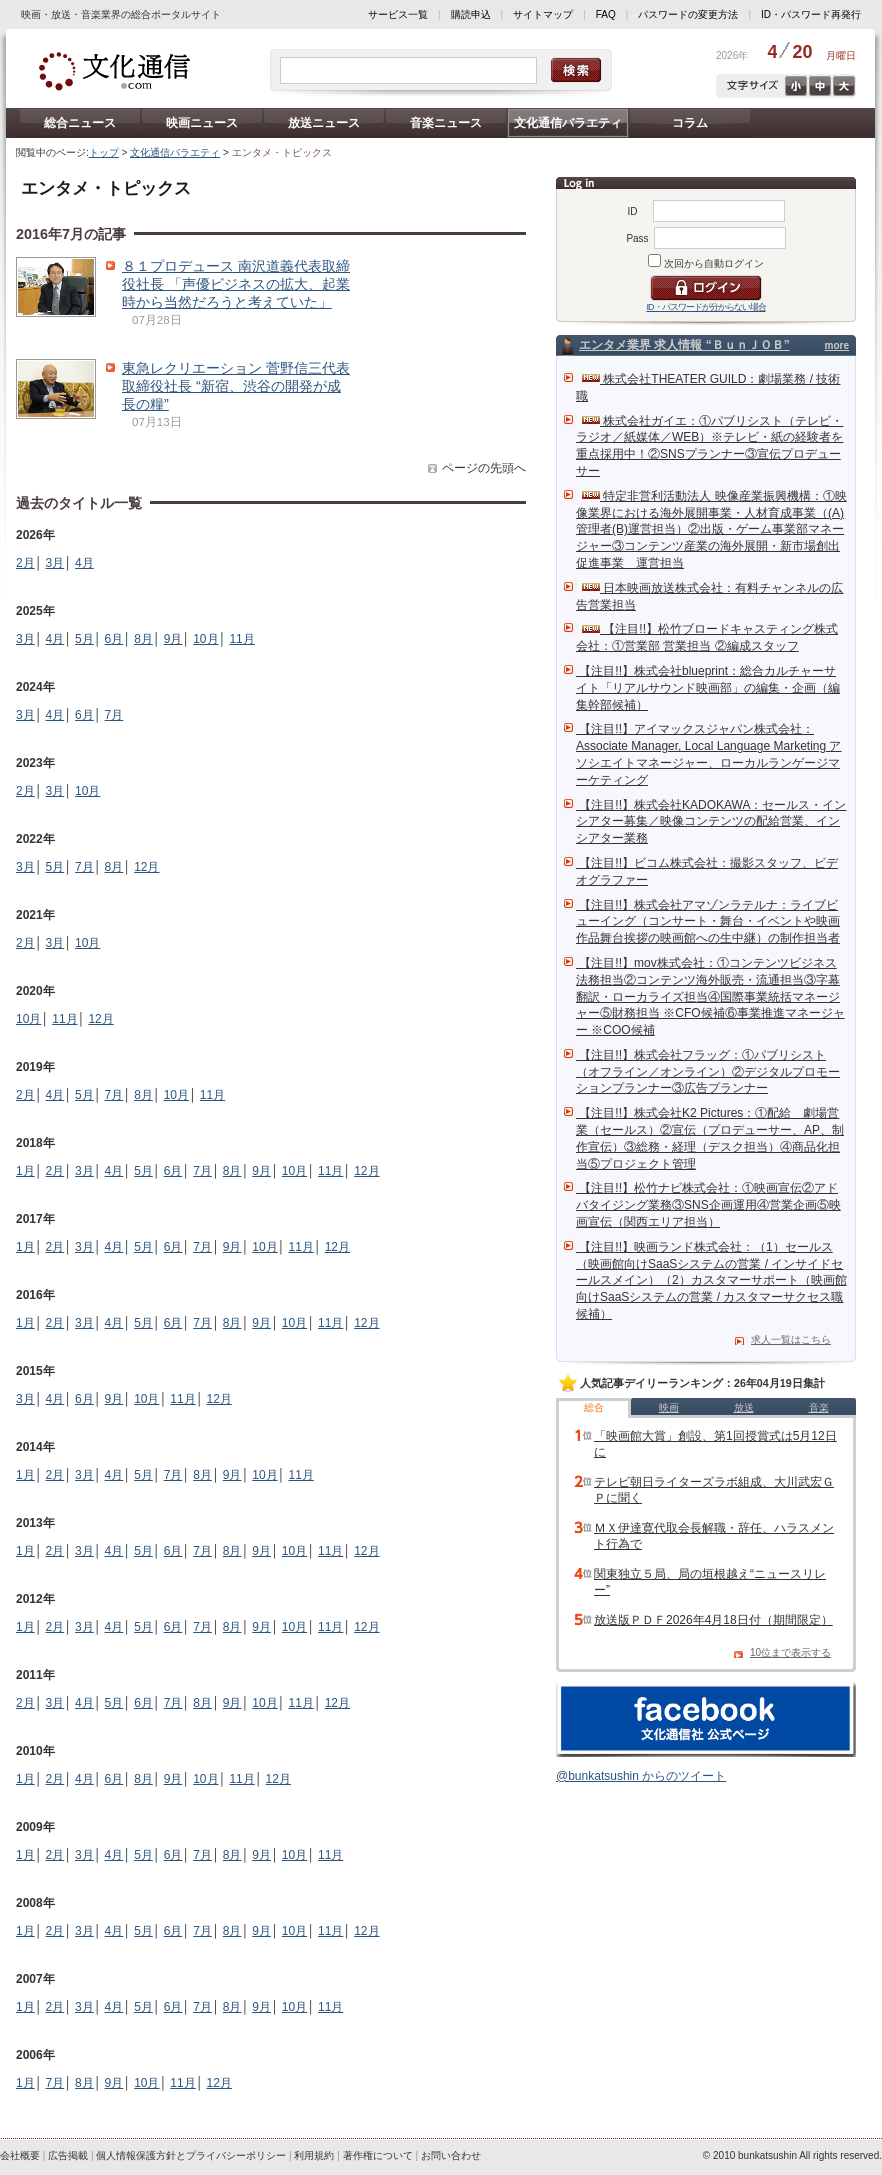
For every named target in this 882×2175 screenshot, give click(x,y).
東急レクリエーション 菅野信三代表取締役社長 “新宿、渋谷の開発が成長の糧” (236, 386)
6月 (114, 639)
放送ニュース (324, 123)
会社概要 (20, 2155)
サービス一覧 (398, 14)
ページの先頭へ (484, 468)
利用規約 (314, 2155)
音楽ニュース (446, 123)
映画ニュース (202, 123)
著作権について (378, 2155)
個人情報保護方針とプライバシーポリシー (191, 2155)
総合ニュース (80, 123)
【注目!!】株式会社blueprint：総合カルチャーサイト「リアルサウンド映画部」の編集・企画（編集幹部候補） (708, 688)
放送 (744, 1407)
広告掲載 (68, 2155)
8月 (143, 639)
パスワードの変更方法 (688, 14)
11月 (241, 639)
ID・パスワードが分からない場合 (706, 307)
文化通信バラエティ (568, 123)
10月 (205, 639)
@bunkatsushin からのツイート (641, 1776)
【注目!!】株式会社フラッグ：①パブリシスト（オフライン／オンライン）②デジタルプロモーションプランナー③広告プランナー (708, 1072)
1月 (25, 1171)
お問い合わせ (451, 2155)
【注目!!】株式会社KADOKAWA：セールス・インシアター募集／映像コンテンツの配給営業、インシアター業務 (711, 822)
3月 (55, 563)
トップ (104, 152)
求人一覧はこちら (791, 1339)
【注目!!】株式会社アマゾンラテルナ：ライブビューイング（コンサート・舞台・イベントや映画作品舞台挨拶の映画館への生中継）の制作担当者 (708, 922)
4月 (84, 563)
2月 (25, 563)
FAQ (606, 14)
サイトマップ (543, 14)
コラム (690, 123)
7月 (114, 715)
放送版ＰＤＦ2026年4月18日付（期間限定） (713, 1620)
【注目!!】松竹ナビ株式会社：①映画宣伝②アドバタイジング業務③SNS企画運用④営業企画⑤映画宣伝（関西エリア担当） (708, 1205)
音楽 (819, 1407)
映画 (669, 1407)
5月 (84, 639)
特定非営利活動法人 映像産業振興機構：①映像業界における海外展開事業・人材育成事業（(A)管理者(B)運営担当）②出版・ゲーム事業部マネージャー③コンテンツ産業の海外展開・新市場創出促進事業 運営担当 (711, 529)
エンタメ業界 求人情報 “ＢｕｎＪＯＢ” (684, 345)
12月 (146, 867)
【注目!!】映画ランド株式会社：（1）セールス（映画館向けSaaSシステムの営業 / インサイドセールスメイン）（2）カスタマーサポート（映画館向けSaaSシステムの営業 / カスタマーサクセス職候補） (711, 1280)
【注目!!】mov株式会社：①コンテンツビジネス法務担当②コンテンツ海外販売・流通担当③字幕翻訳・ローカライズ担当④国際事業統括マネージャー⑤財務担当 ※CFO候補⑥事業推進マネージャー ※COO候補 (710, 996)
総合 (594, 1407)
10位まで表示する (790, 1652)
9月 (173, 639)
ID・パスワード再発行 (811, 14)
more (837, 345)
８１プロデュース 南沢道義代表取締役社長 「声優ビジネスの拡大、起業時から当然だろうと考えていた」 (236, 284)
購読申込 (471, 14)
